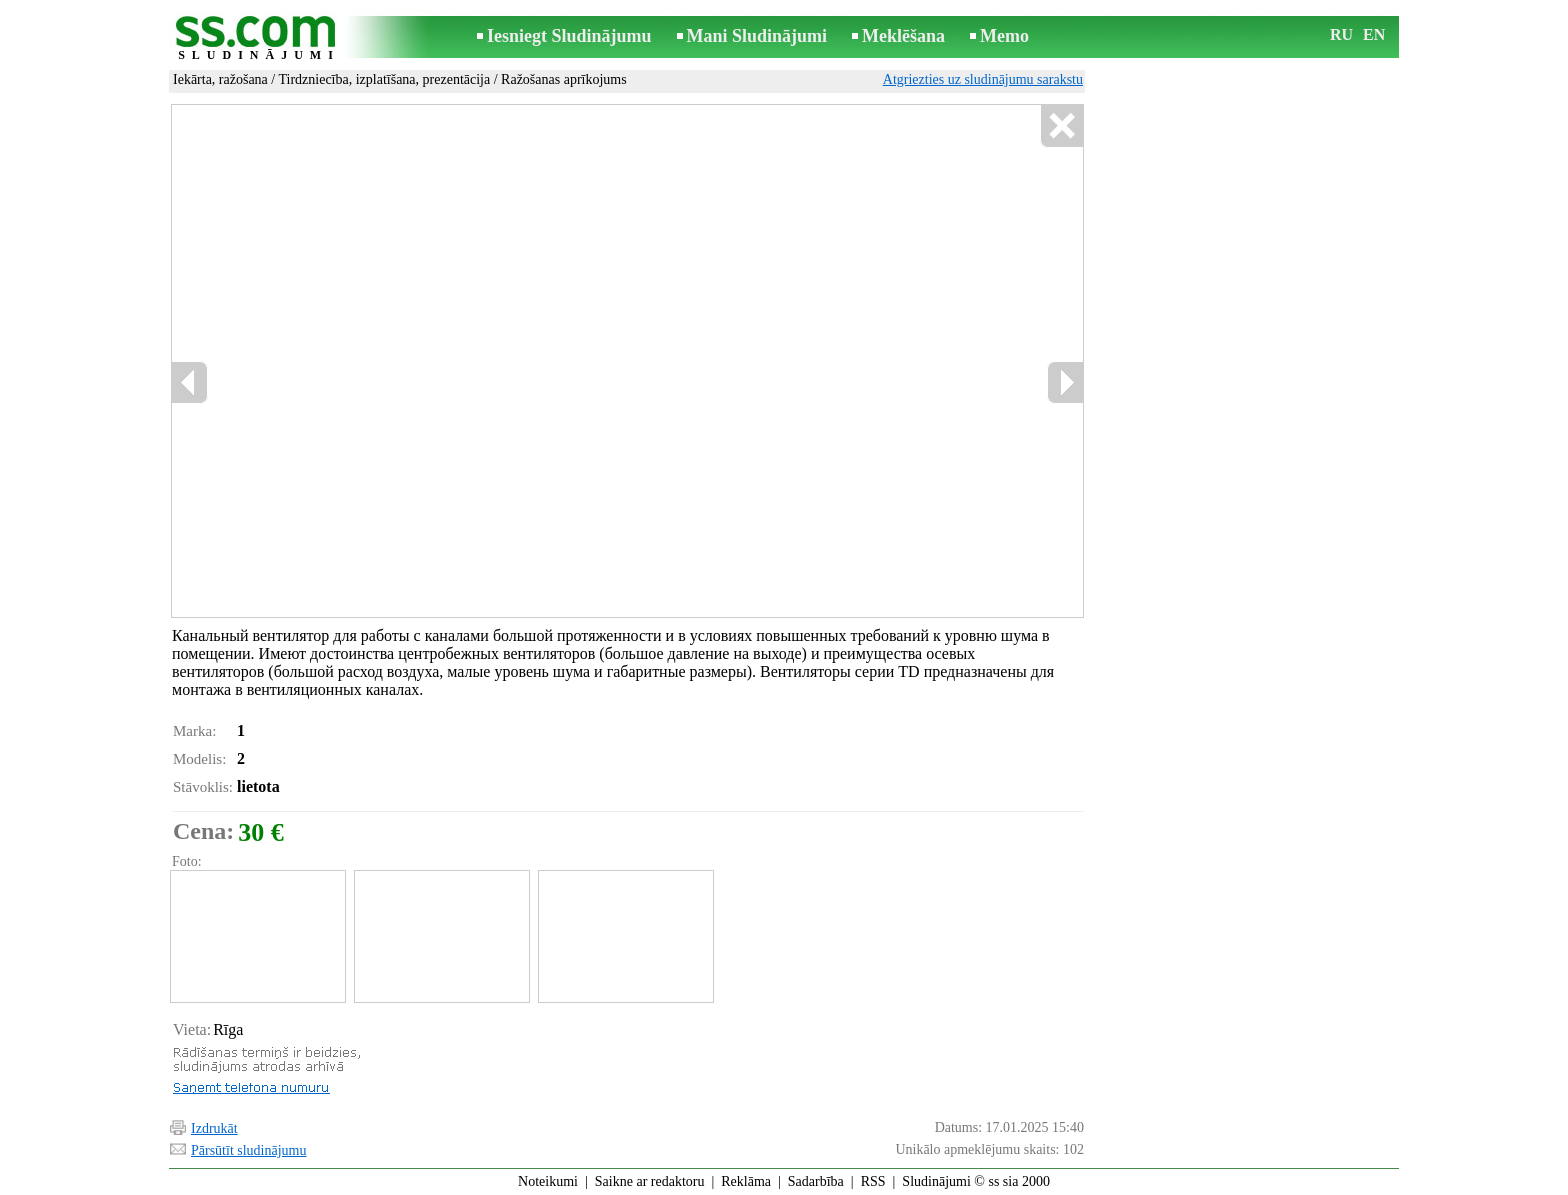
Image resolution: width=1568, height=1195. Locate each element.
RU (1341, 34)
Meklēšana (903, 36)
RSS (873, 1181)
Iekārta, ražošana (220, 79)
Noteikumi (548, 1181)
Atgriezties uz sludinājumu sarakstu (983, 79)
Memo (1004, 36)
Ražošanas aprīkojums (564, 79)
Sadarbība (816, 1181)
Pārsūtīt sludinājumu (249, 1150)
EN (1374, 34)
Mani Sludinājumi (757, 36)
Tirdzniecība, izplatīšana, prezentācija (384, 79)
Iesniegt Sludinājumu (569, 36)
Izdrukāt (214, 1128)
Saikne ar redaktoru (650, 1181)
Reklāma (746, 1181)
